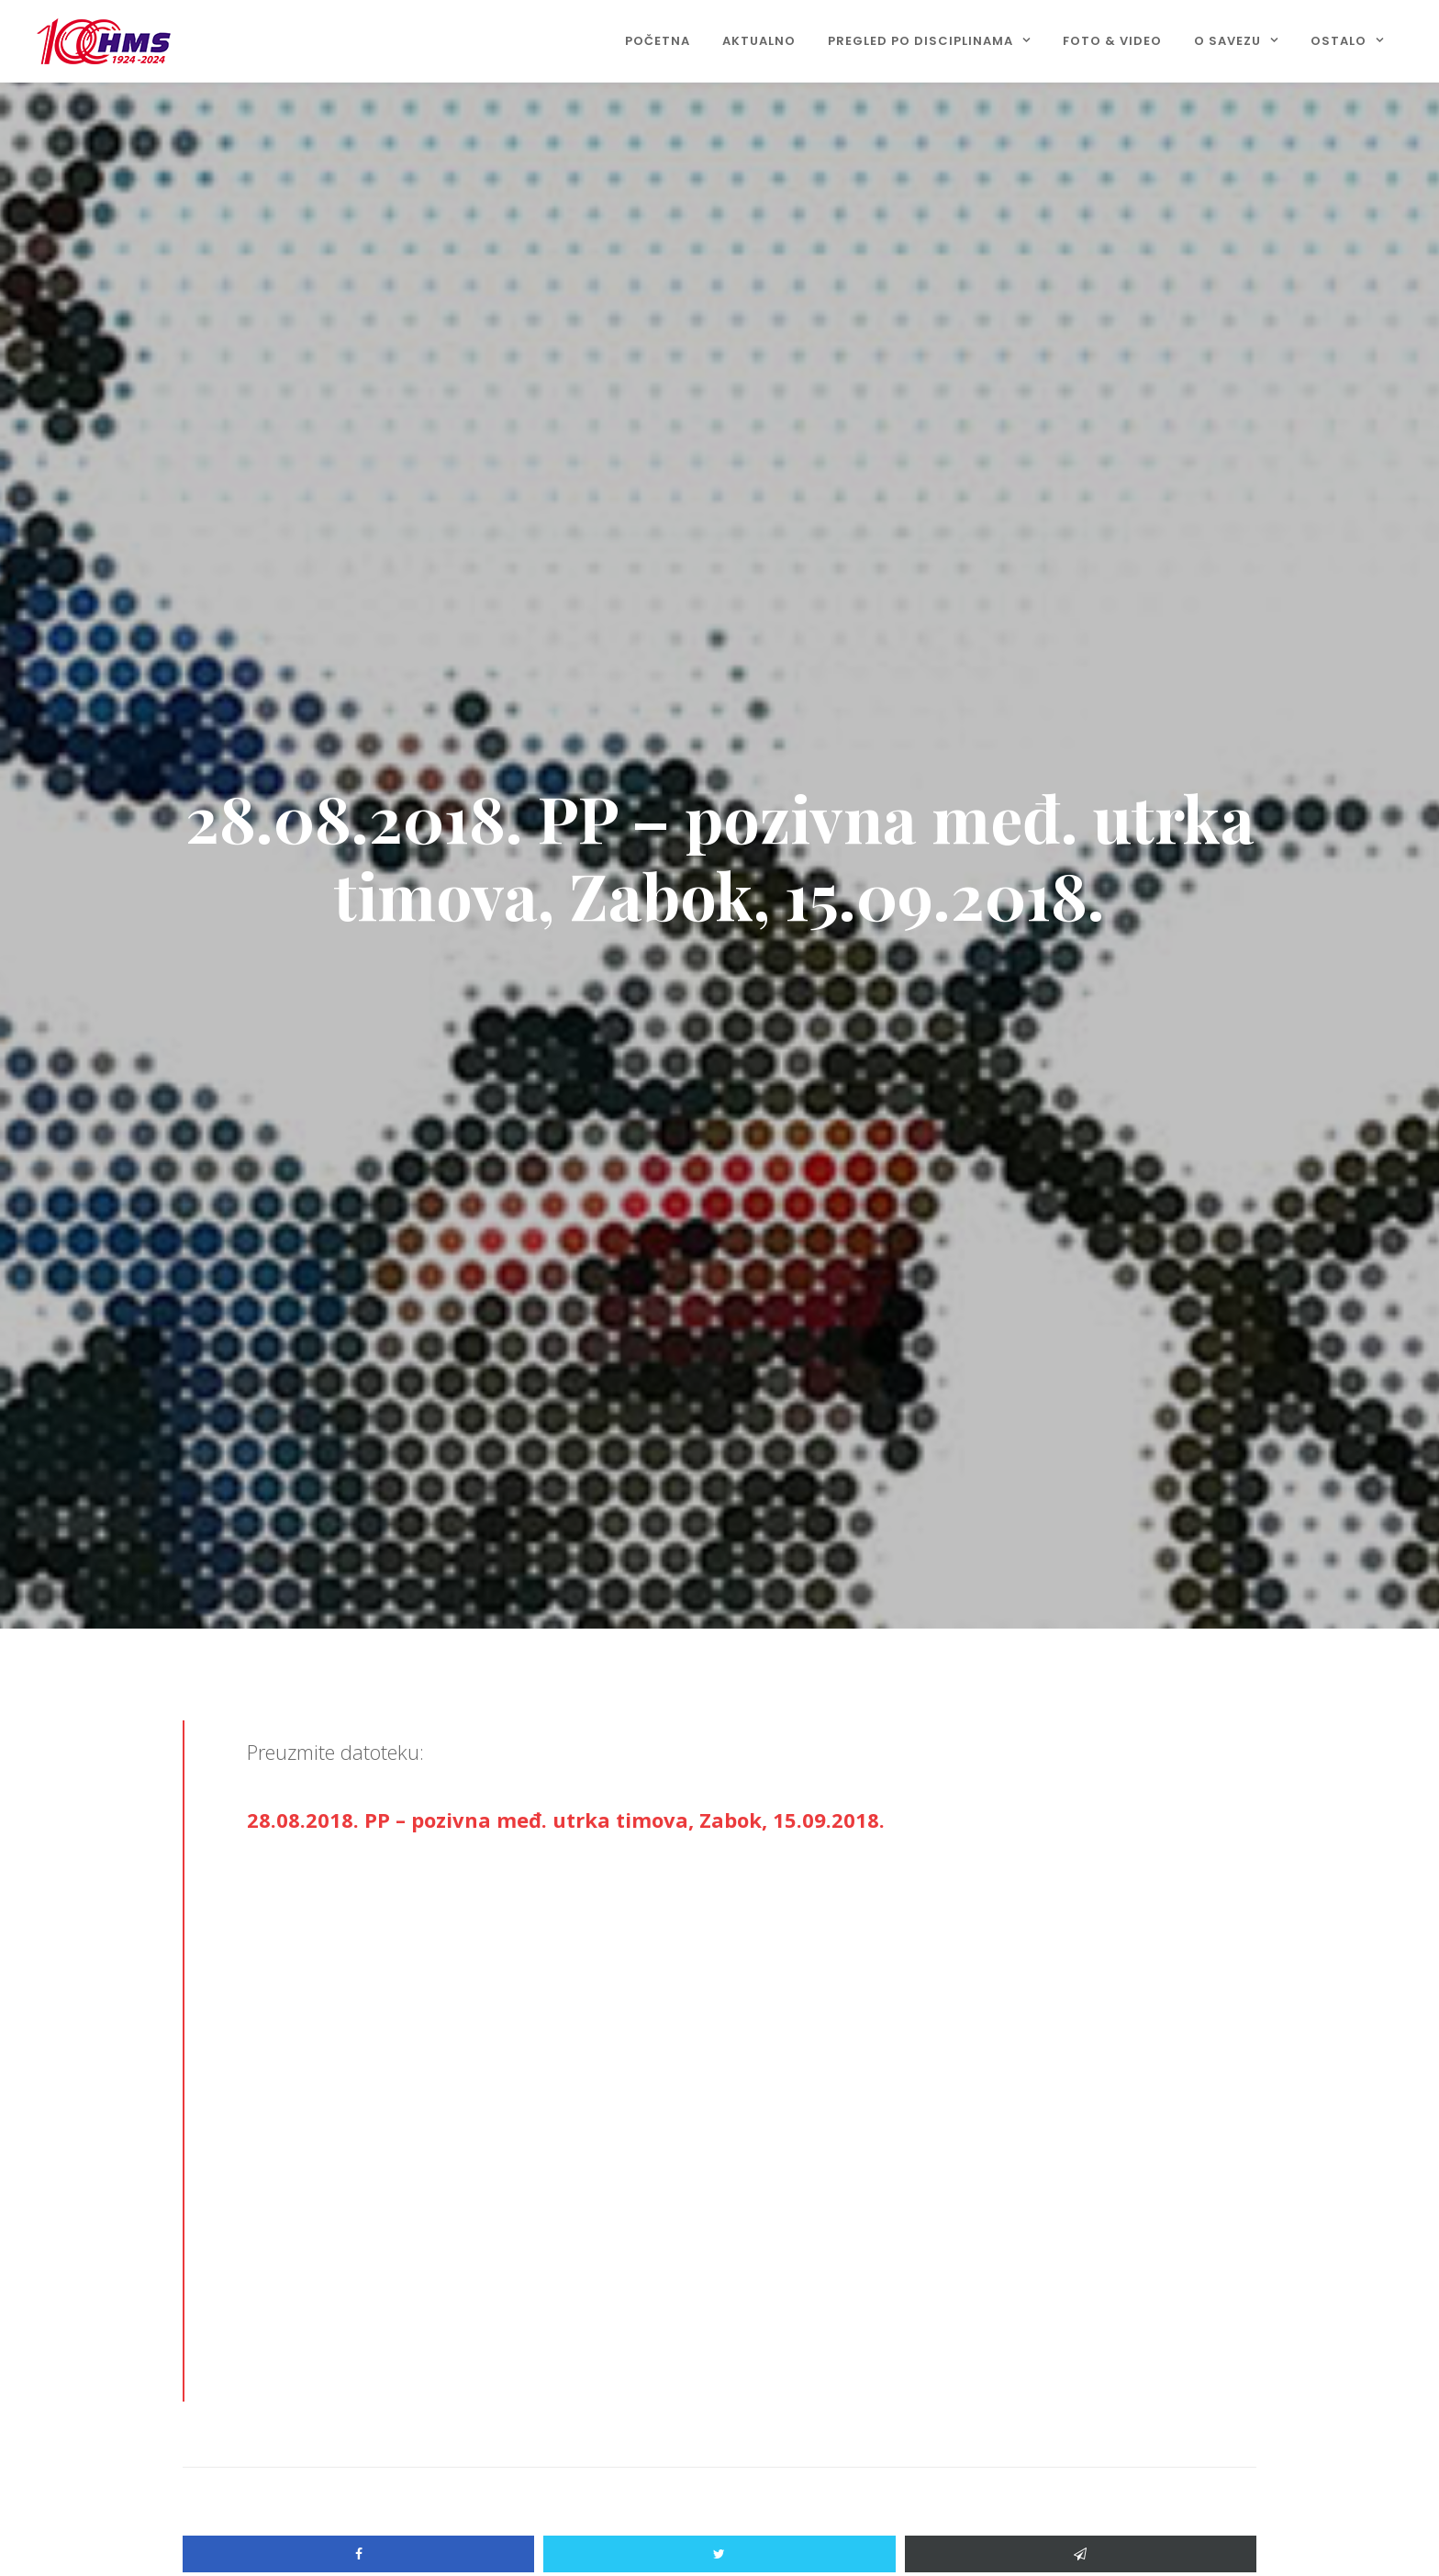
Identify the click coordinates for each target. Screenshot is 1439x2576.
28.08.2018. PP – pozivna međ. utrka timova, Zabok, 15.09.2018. (566, 1819)
